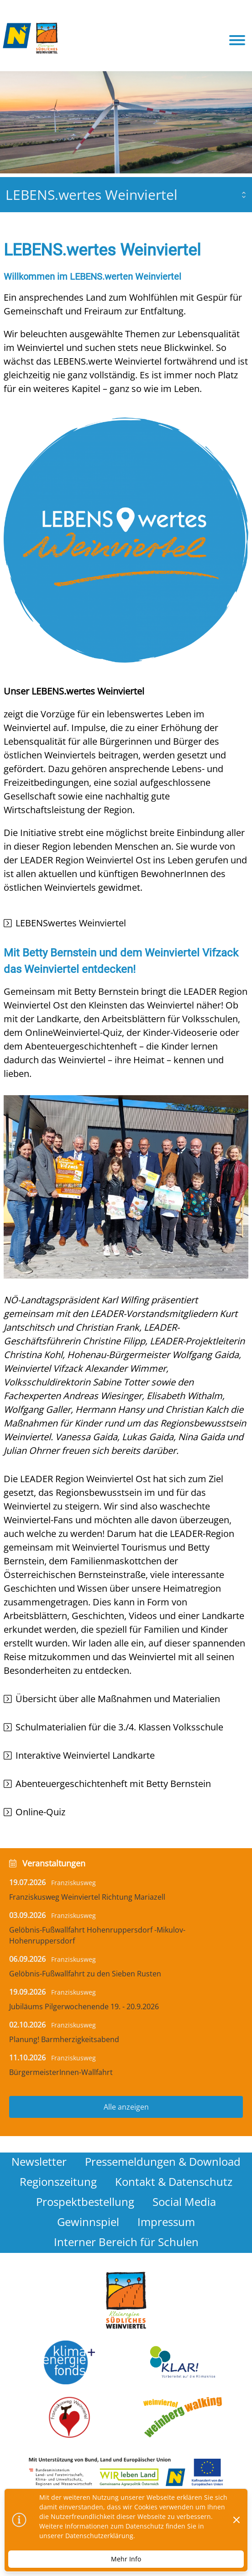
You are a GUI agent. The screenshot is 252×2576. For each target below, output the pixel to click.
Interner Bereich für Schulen (126, 2241)
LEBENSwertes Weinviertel (71, 923)
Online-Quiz (40, 1812)
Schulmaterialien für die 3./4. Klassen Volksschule (119, 1727)
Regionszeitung (58, 2181)
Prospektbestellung (85, 2201)
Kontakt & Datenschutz (173, 2181)
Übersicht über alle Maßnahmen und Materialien (118, 1699)
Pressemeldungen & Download (163, 2161)
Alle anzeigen (126, 2107)
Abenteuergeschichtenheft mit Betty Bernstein (113, 1783)
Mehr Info (126, 2559)
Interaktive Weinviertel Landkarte (85, 1755)
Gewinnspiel (88, 2221)
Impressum (166, 2221)
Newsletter (39, 2161)
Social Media (184, 2201)
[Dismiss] (236, 2520)
